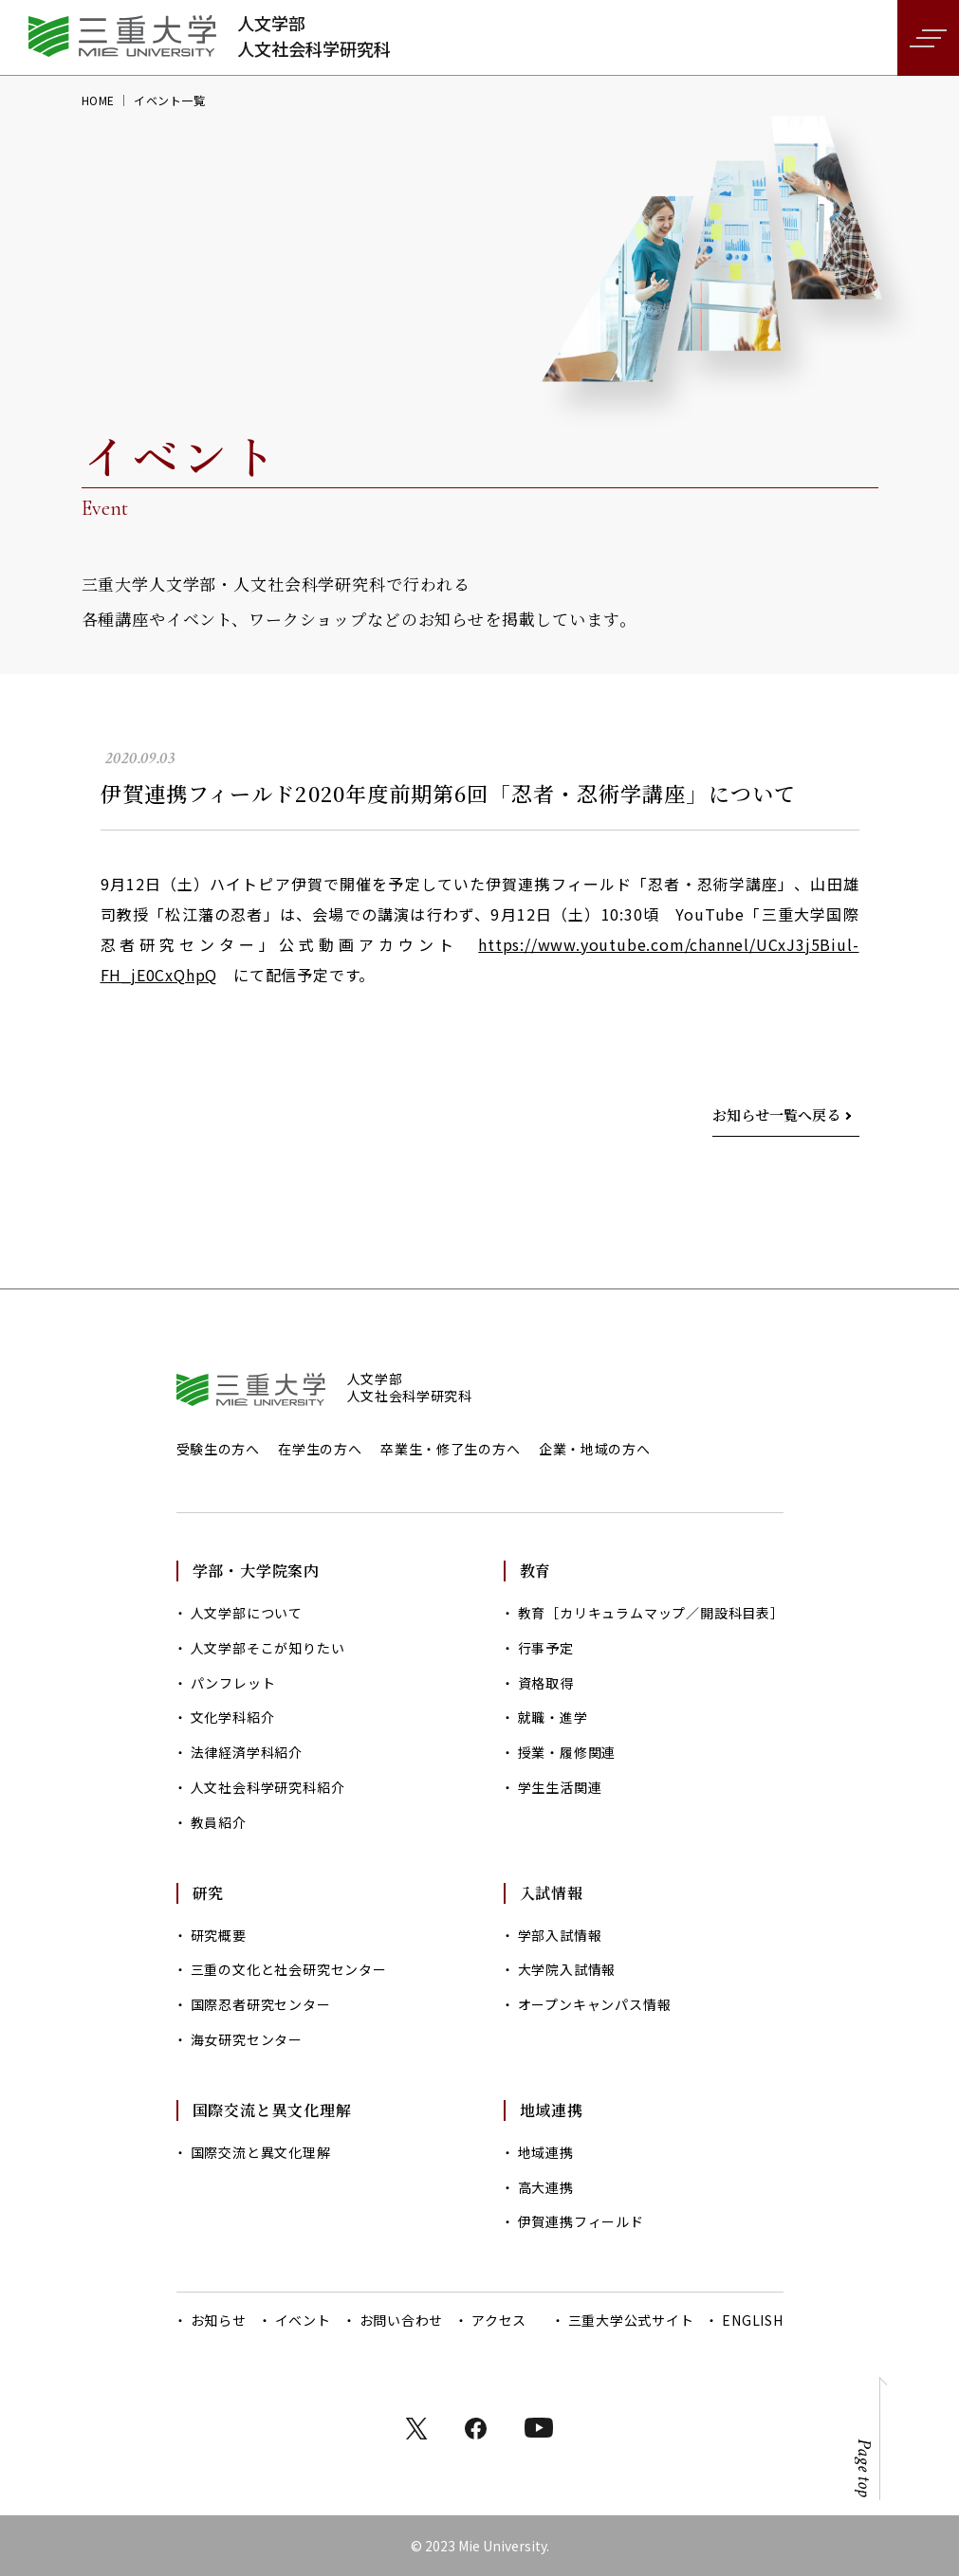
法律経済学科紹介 (247, 1752)
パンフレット (233, 1682)
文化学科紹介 (233, 1717)
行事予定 (546, 1647)
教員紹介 (219, 1822)
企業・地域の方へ (595, 1448)
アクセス (498, 2320)
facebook (476, 2428)
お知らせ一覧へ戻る (776, 1114)
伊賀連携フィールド (581, 2221)
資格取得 (546, 1682)
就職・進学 (553, 1717)
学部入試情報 (560, 1935)
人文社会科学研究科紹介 (268, 1787)
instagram (539, 2428)
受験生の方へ (218, 1448)
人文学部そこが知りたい (268, 1647)
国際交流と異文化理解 (261, 2152)
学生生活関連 (560, 1787)
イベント (303, 2320)
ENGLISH (752, 2320)
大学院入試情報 (567, 1969)
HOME (98, 100)
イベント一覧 (170, 100)
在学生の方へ (319, 1448)
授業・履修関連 (567, 1752)
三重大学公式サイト (631, 2320)
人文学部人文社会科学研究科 (314, 35)
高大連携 (546, 2187)
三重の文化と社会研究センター (289, 1969)
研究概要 (219, 1935)
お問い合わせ (402, 2320)
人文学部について (247, 1612)
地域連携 (546, 2152)
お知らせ (219, 2320)
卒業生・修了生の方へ (450, 1448)
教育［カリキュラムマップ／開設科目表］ (651, 1612)
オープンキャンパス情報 (595, 2004)
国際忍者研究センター (261, 2004)
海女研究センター (247, 2039)
